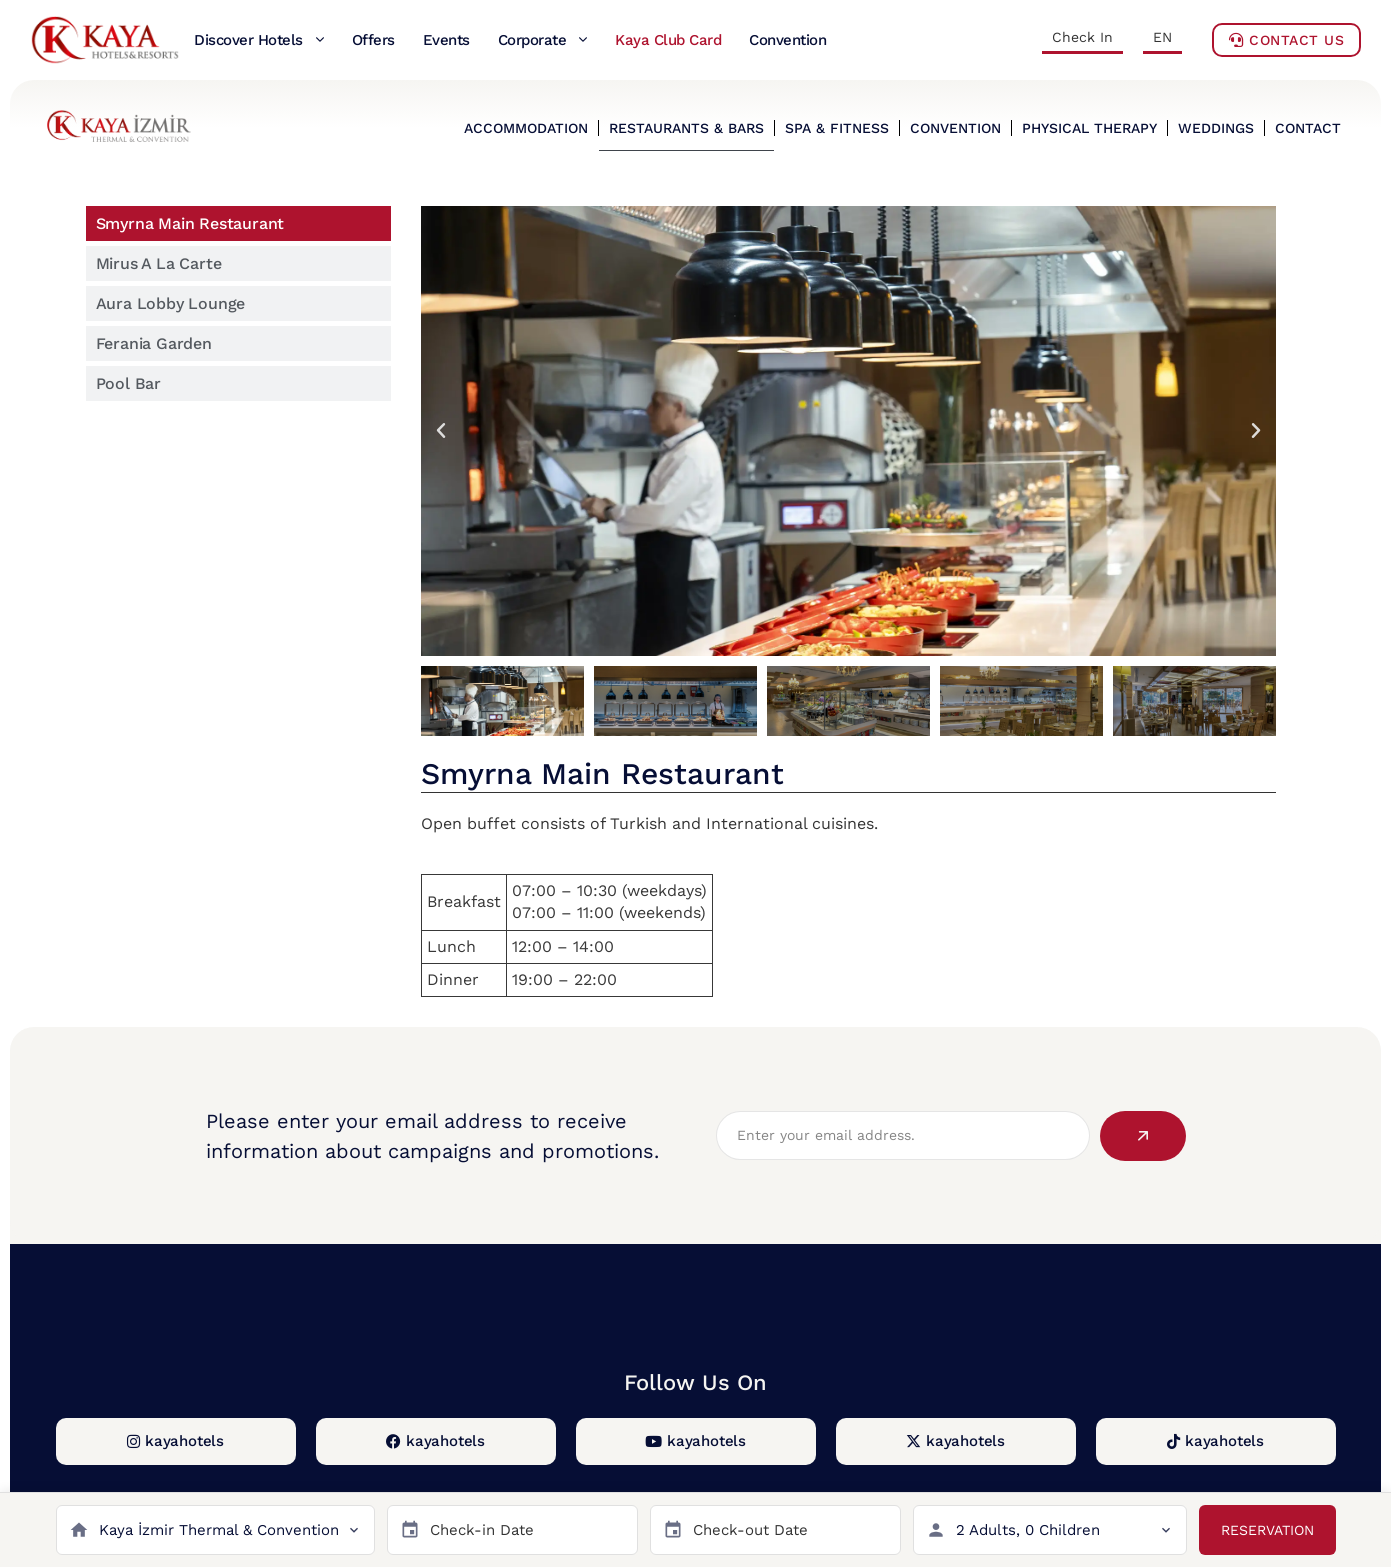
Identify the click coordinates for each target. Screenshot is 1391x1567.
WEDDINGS (1216, 128)
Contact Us (1286, 40)
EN (1162, 37)
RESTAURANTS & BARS (686, 128)
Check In (1082, 37)
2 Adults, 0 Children (1028, 1530)
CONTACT (1308, 128)
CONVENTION (955, 128)
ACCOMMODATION (526, 128)
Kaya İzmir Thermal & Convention (219, 1530)
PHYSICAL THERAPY (1089, 128)
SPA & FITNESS (837, 128)
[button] (441, 431)
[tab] (238, 223)
